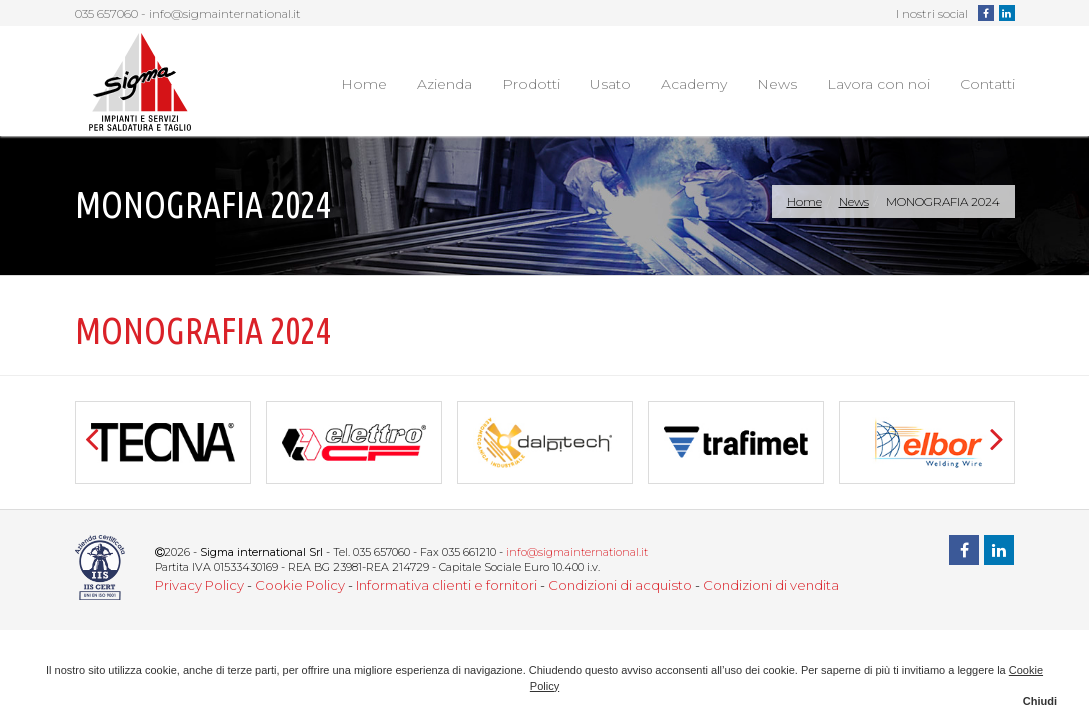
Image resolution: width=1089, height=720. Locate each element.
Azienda (444, 84)
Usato (610, 84)
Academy (694, 84)
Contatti (987, 84)
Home (364, 84)
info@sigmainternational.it (225, 13)
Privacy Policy (199, 585)
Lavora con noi (878, 84)
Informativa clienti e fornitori (446, 585)
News (777, 84)
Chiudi (1040, 701)
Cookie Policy (300, 585)
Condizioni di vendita (771, 585)
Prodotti (531, 84)
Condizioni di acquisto (620, 585)
